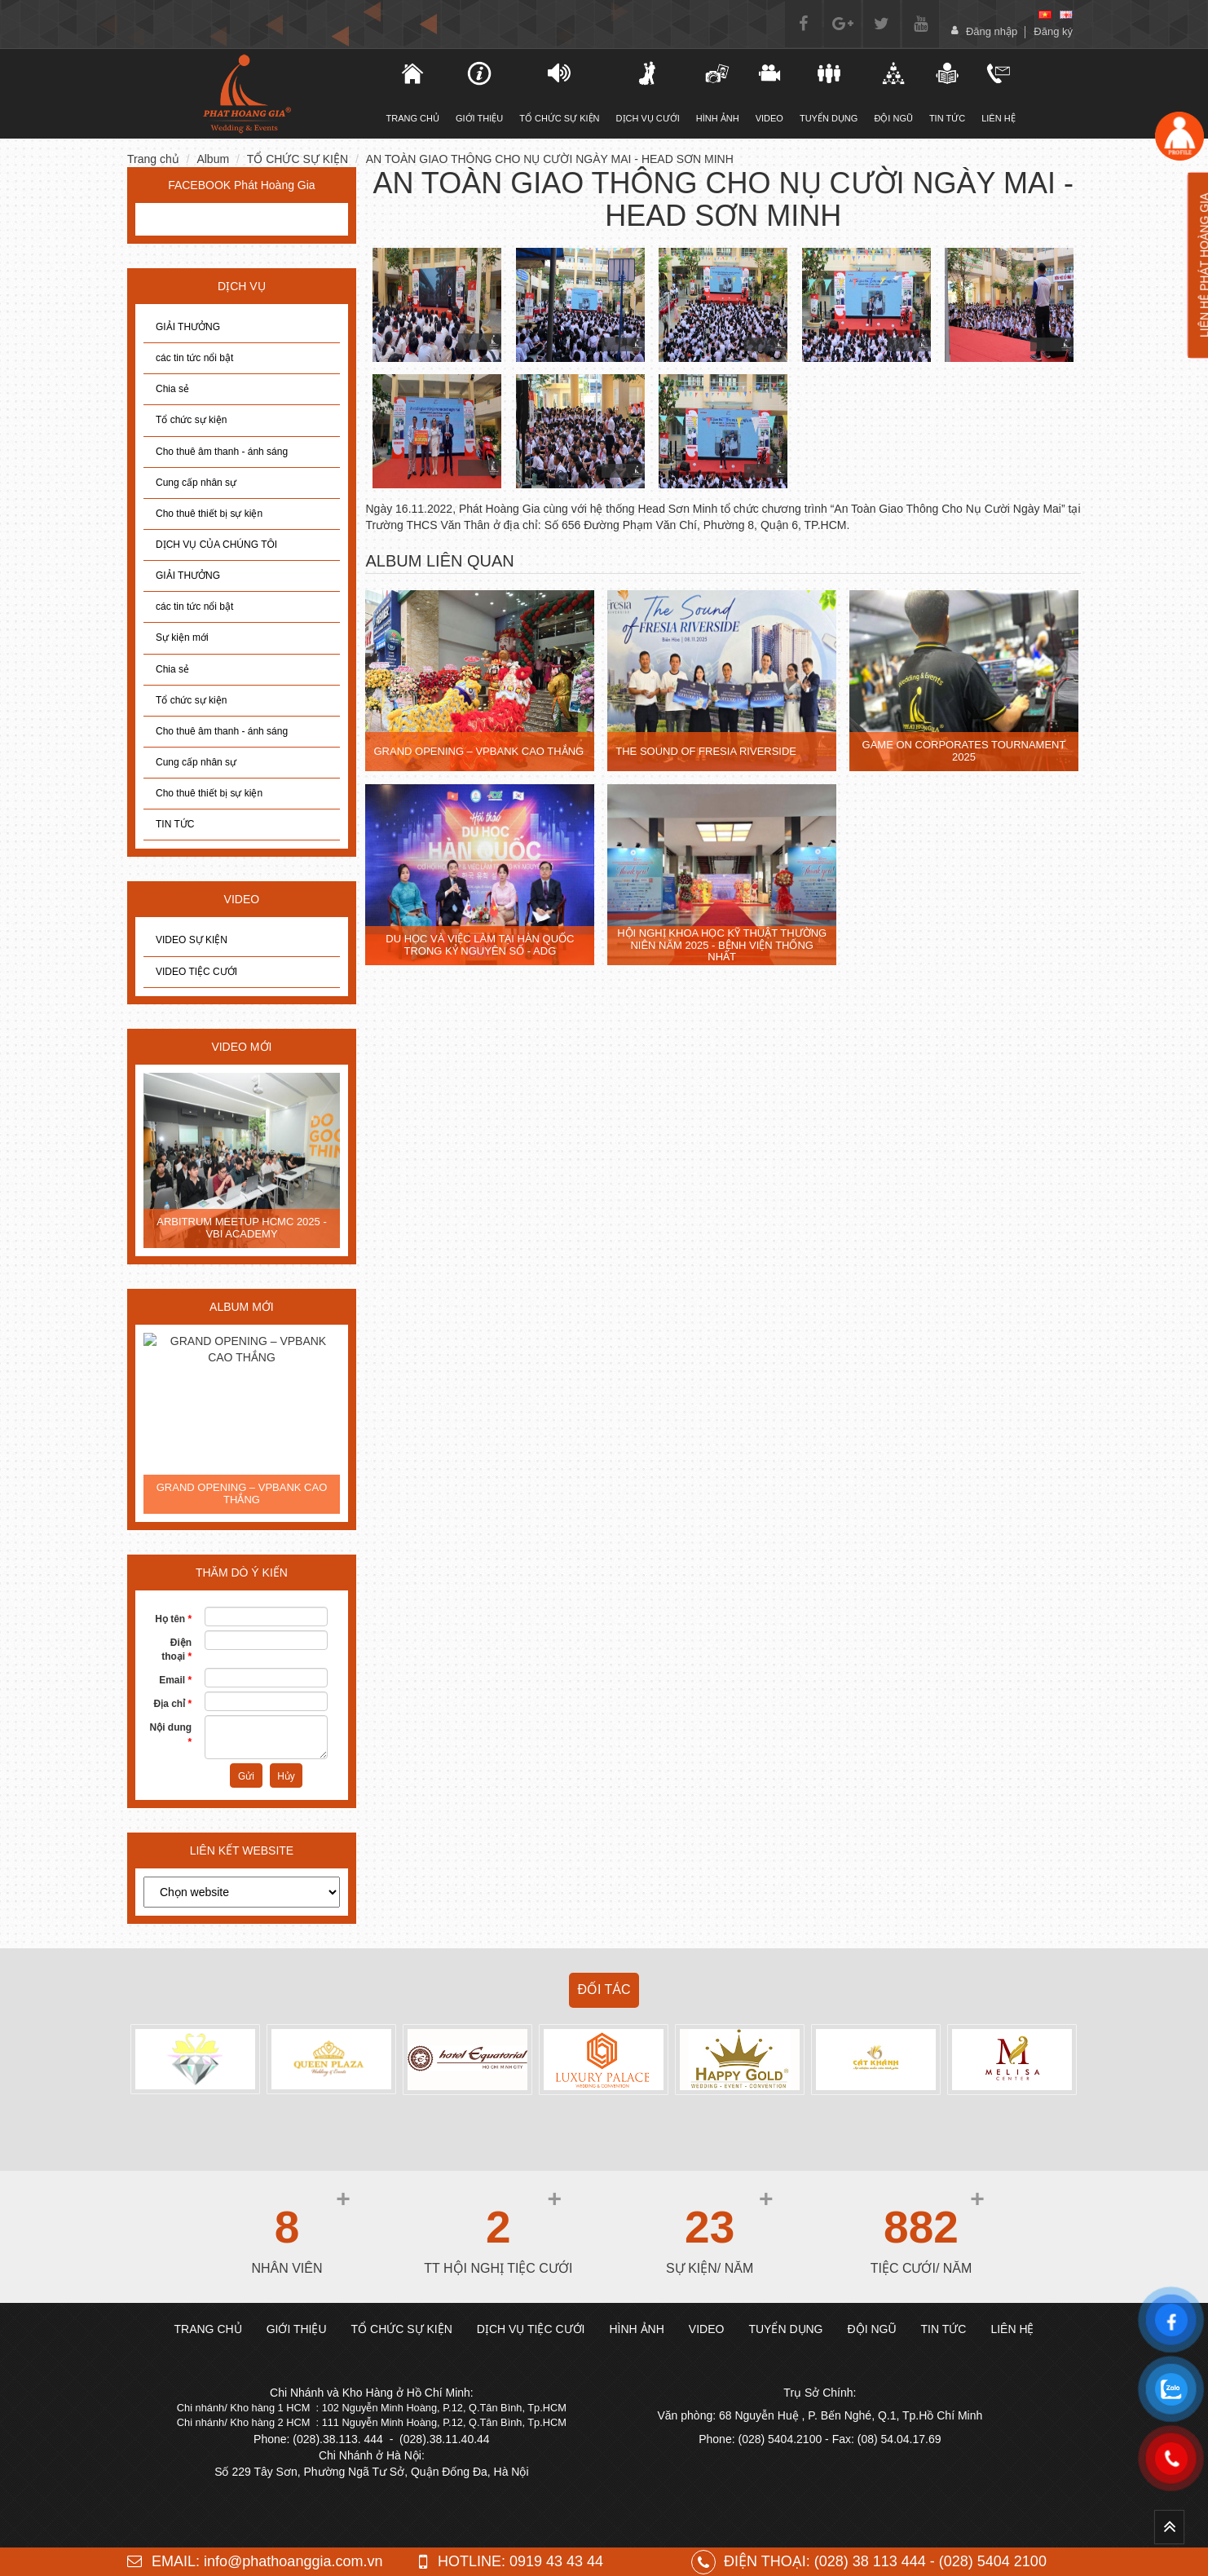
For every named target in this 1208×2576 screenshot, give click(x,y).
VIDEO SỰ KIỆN (191, 940)
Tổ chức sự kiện (191, 420)
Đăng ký (1053, 31)
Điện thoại (176, 1649)
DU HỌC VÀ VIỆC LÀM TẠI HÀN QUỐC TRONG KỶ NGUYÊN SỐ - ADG (480, 944)
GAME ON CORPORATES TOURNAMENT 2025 (964, 750)
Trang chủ (153, 158)
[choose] (241, 1892)
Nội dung (171, 1734)
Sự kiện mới (182, 637)
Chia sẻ (172, 389)
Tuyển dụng (829, 92)
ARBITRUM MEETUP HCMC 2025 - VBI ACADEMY (242, 1227)
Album (212, 158)
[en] (1066, 14)
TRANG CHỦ (412, 92)
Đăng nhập (991, 31)
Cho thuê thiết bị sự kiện (209, 513)
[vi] (1045, 14)
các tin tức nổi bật (194, 358)
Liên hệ (998, 92)
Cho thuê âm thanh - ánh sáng (222, 451)
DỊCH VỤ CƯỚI (648, 92)
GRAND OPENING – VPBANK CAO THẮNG (242, 1493)
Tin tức (947, 92)
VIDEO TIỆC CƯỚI (196, 971)
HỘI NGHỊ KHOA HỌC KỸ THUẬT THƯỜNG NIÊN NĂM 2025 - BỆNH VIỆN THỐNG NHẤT (722, 945)
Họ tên (173, 1619)
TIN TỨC (175, 824)
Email (175, 1680)
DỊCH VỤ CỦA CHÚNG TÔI (216, 544)
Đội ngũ (893, 92)
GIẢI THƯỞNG (188, 327)
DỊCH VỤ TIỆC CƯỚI (531, 2329)
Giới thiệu (479, 92)
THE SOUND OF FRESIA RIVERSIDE (705, 751)
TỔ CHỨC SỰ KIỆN (559, 92)
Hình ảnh (717, 92)
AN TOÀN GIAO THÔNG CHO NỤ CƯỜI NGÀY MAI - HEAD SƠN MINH (550, 158)
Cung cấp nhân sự (196, 482)
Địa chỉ (172, 1703)
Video (769, 92)
